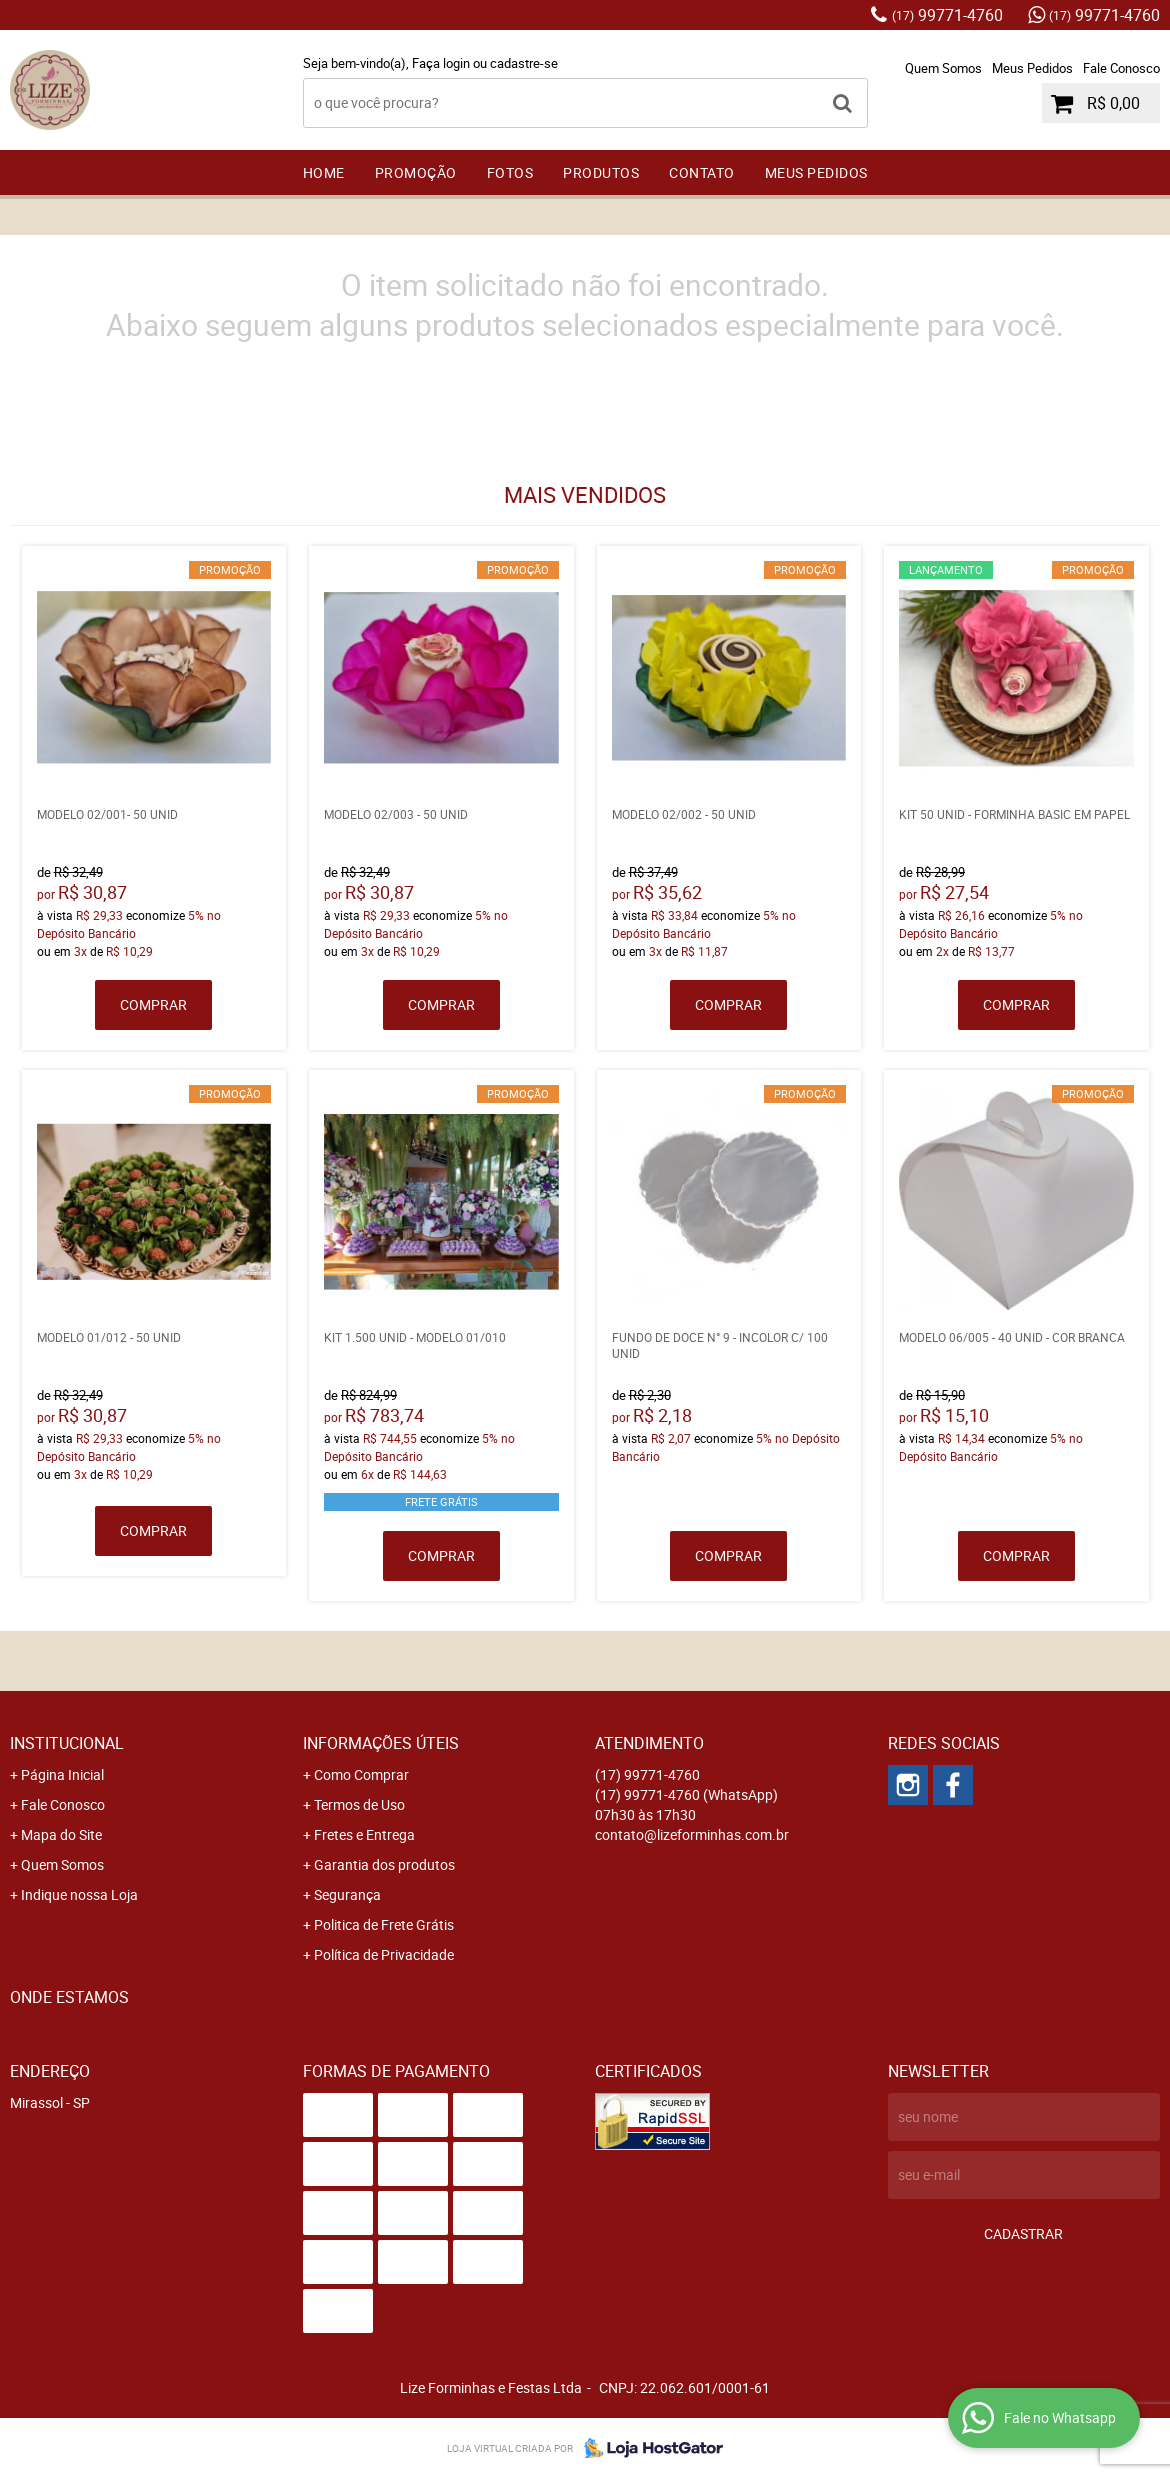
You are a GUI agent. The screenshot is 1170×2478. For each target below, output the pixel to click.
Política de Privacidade (384, 1954)
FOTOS (510, 172)
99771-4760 (947, 15)
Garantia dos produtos (384, 1864)
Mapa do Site (61, 1834)
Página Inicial (62, 1774)
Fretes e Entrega (364, 1834)
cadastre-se (524, 63)
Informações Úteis (381, 1743)
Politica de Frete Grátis (384, 1924)
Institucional (67, 1743)
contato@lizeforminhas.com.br (692, 1834)
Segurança (347, 1894)
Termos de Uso (359, 1804)
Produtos (601, 172)
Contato (702, 172)
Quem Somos (943, 68)
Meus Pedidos (1032, 68)
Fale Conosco (1121, 68)
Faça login (441, 63)
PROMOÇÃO (416, 172)
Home (324, 172)
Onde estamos (69, 1997)
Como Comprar (361, 1774)
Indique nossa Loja (79, 1894)
